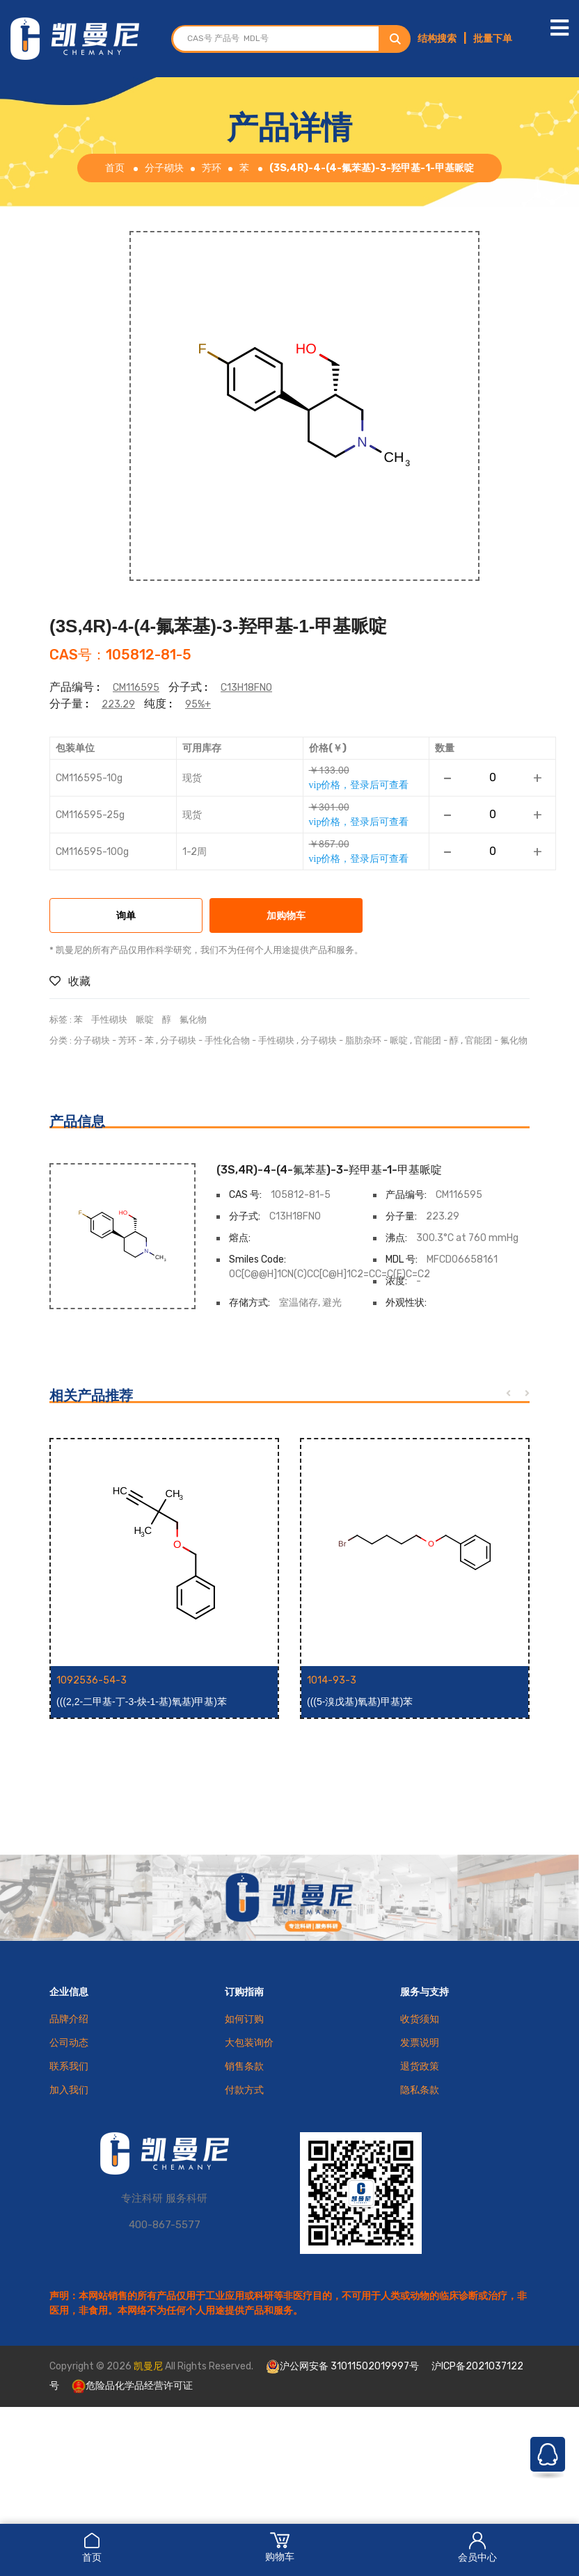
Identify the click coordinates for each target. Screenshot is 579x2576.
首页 (92, 2547)
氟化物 (193, 1019)
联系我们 (68, 2066)
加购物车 (286, 916)
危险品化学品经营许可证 (132, 2386)
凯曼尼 (148, 2366)
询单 (126, 916)
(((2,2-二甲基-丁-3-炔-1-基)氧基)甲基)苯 (141, 1701)
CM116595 (136, 688)
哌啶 (145, 1019)
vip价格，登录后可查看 (359, 784)
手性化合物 (227, 1040)
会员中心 (477, 2547)
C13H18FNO (246, 688)
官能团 (427, 1040)
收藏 (69, 981)
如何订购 (244, 2019)
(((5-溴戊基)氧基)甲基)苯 (360, 1701)
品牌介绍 (68, 2019)
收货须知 (419, 2019)
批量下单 (492, 39)
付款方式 (244, 2090)
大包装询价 (249, 2043)
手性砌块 (109, 1019)
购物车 (279, 2547)
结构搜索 (437, 39)
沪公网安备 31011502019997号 (342, 2367)
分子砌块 (164, 168)
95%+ (198, 704)
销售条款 (244, 2066)
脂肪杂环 (363, 1040)
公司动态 (68, 2043)
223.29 (118, 704)
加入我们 (68, 2090)
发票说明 (419, 2043)
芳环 (211, 168)
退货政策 (419, 2066)
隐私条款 (419, 2090)
